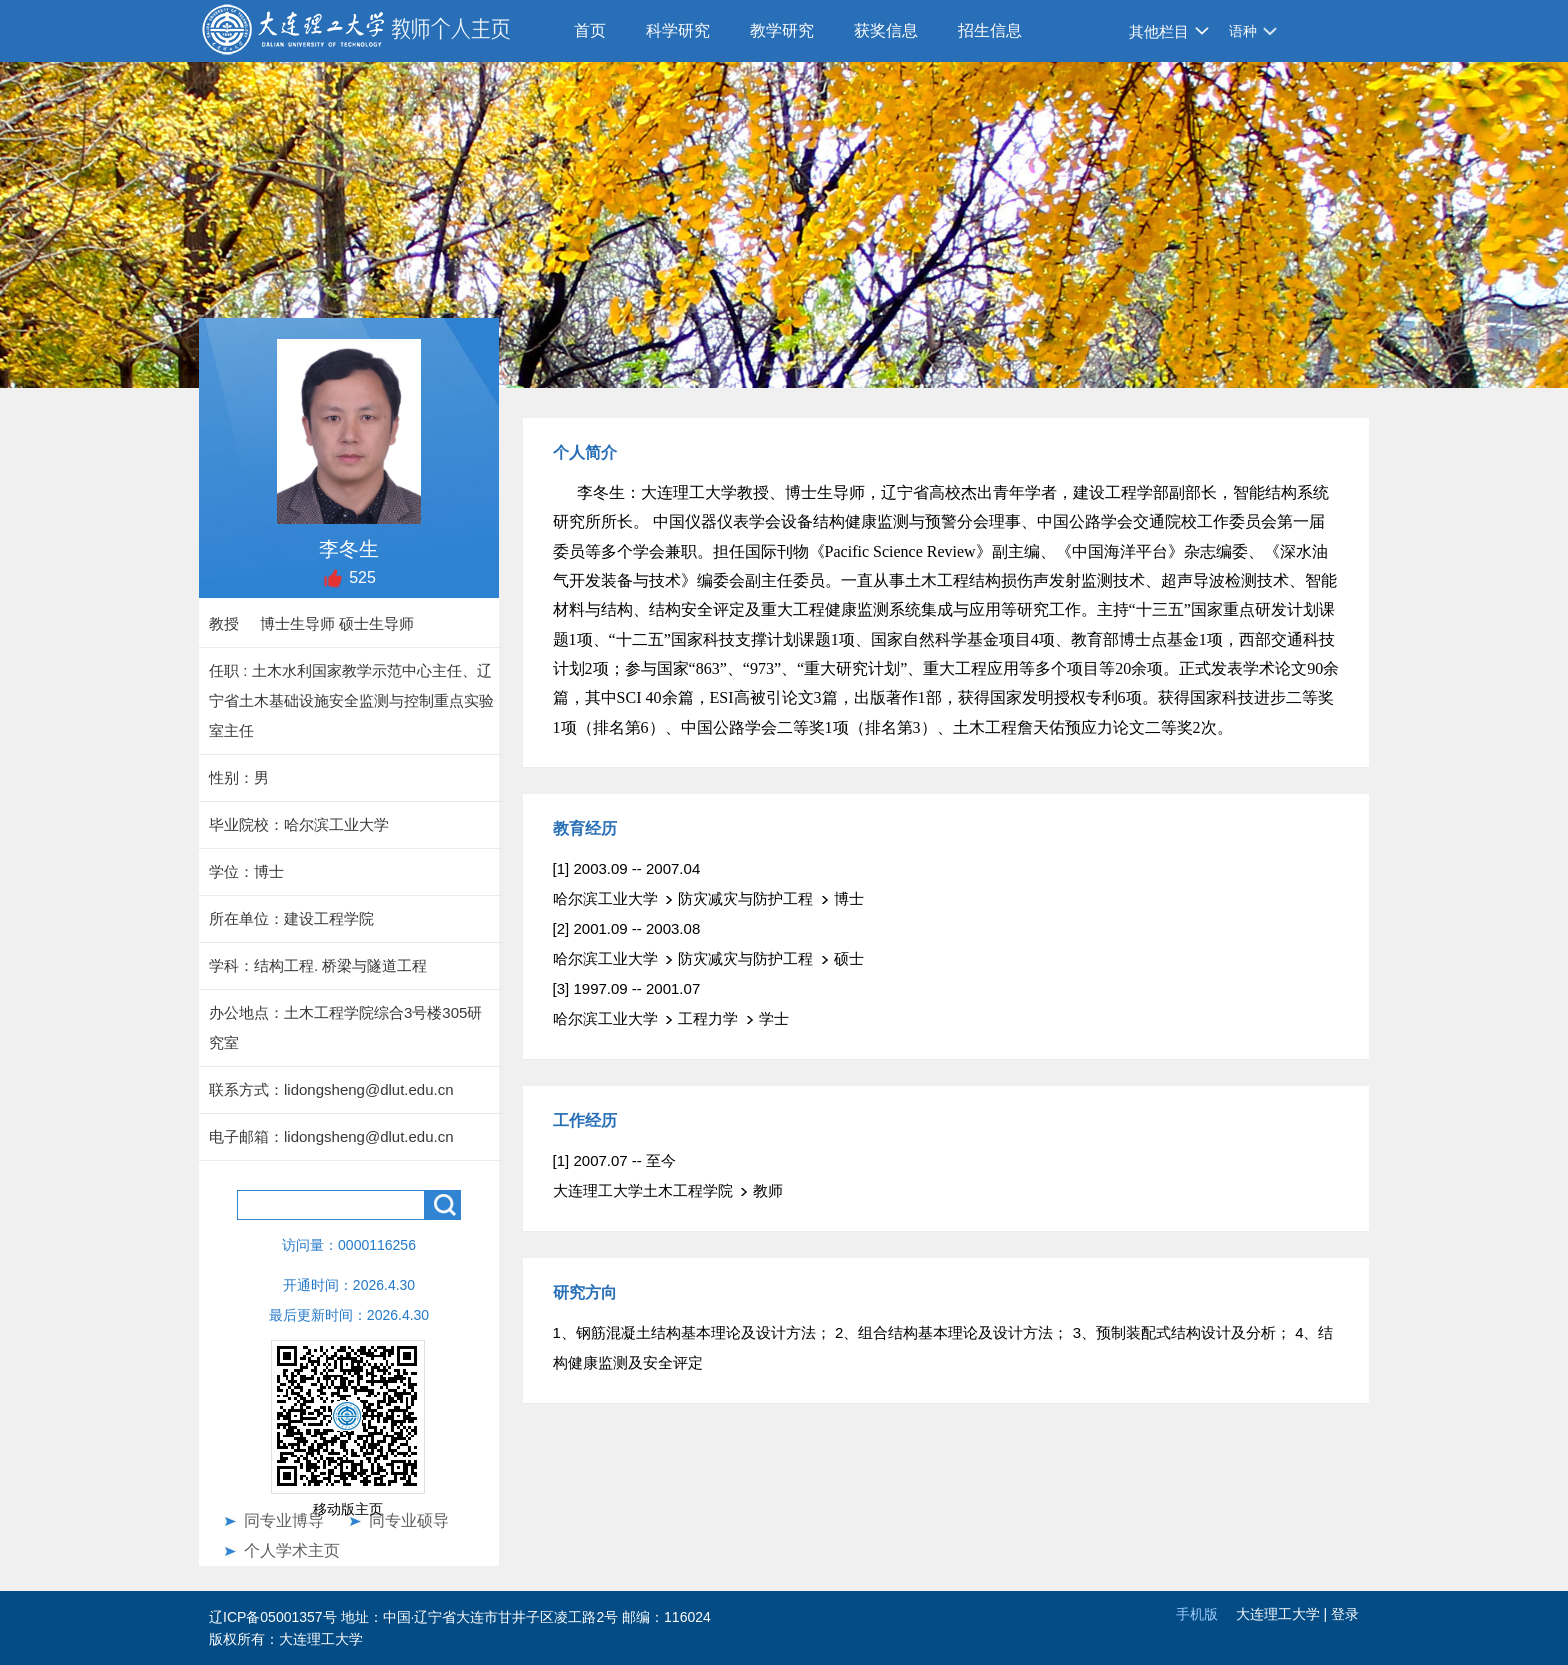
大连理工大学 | (1283, 1614)
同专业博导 (284, 1520)
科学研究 (678, 30)
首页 (590, 30)
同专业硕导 (409, 1520)
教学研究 (782, 30)
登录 (1345, 1614)
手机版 (1197, 1614)
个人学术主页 (292, 1550)
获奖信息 (886, 30)
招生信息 (990, 30)
